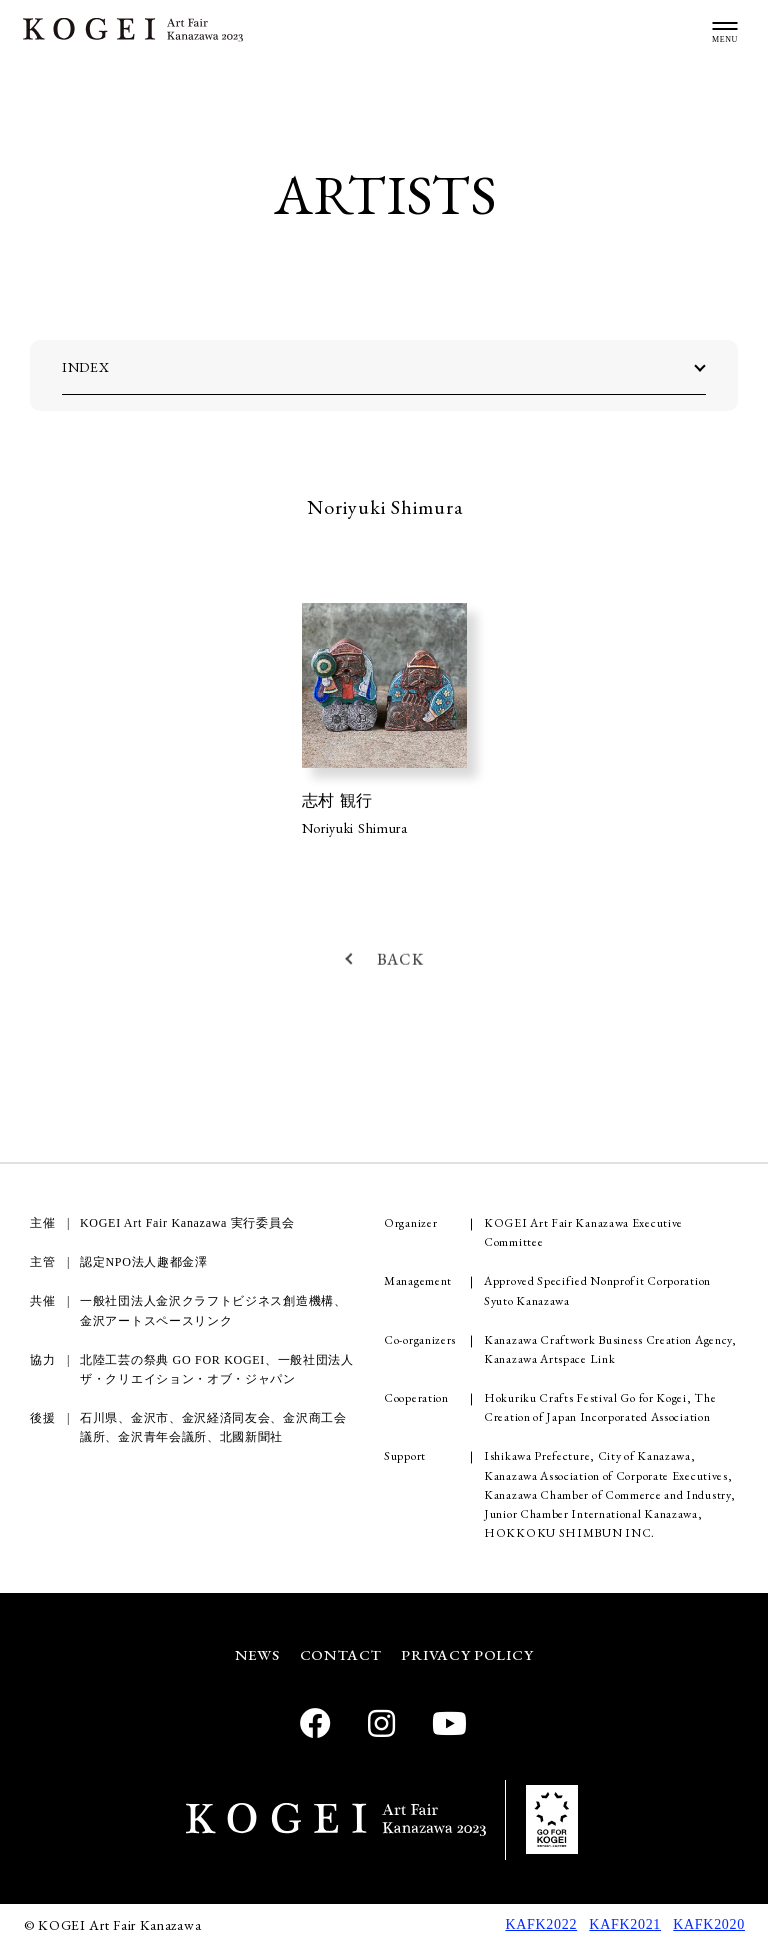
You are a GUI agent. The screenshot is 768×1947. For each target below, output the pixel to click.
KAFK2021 (625, 1924)
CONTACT (341, 1654)
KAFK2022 (541, 1924)
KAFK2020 (709, 1924)
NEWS (257, 1654)
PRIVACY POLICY (467, 1654)
